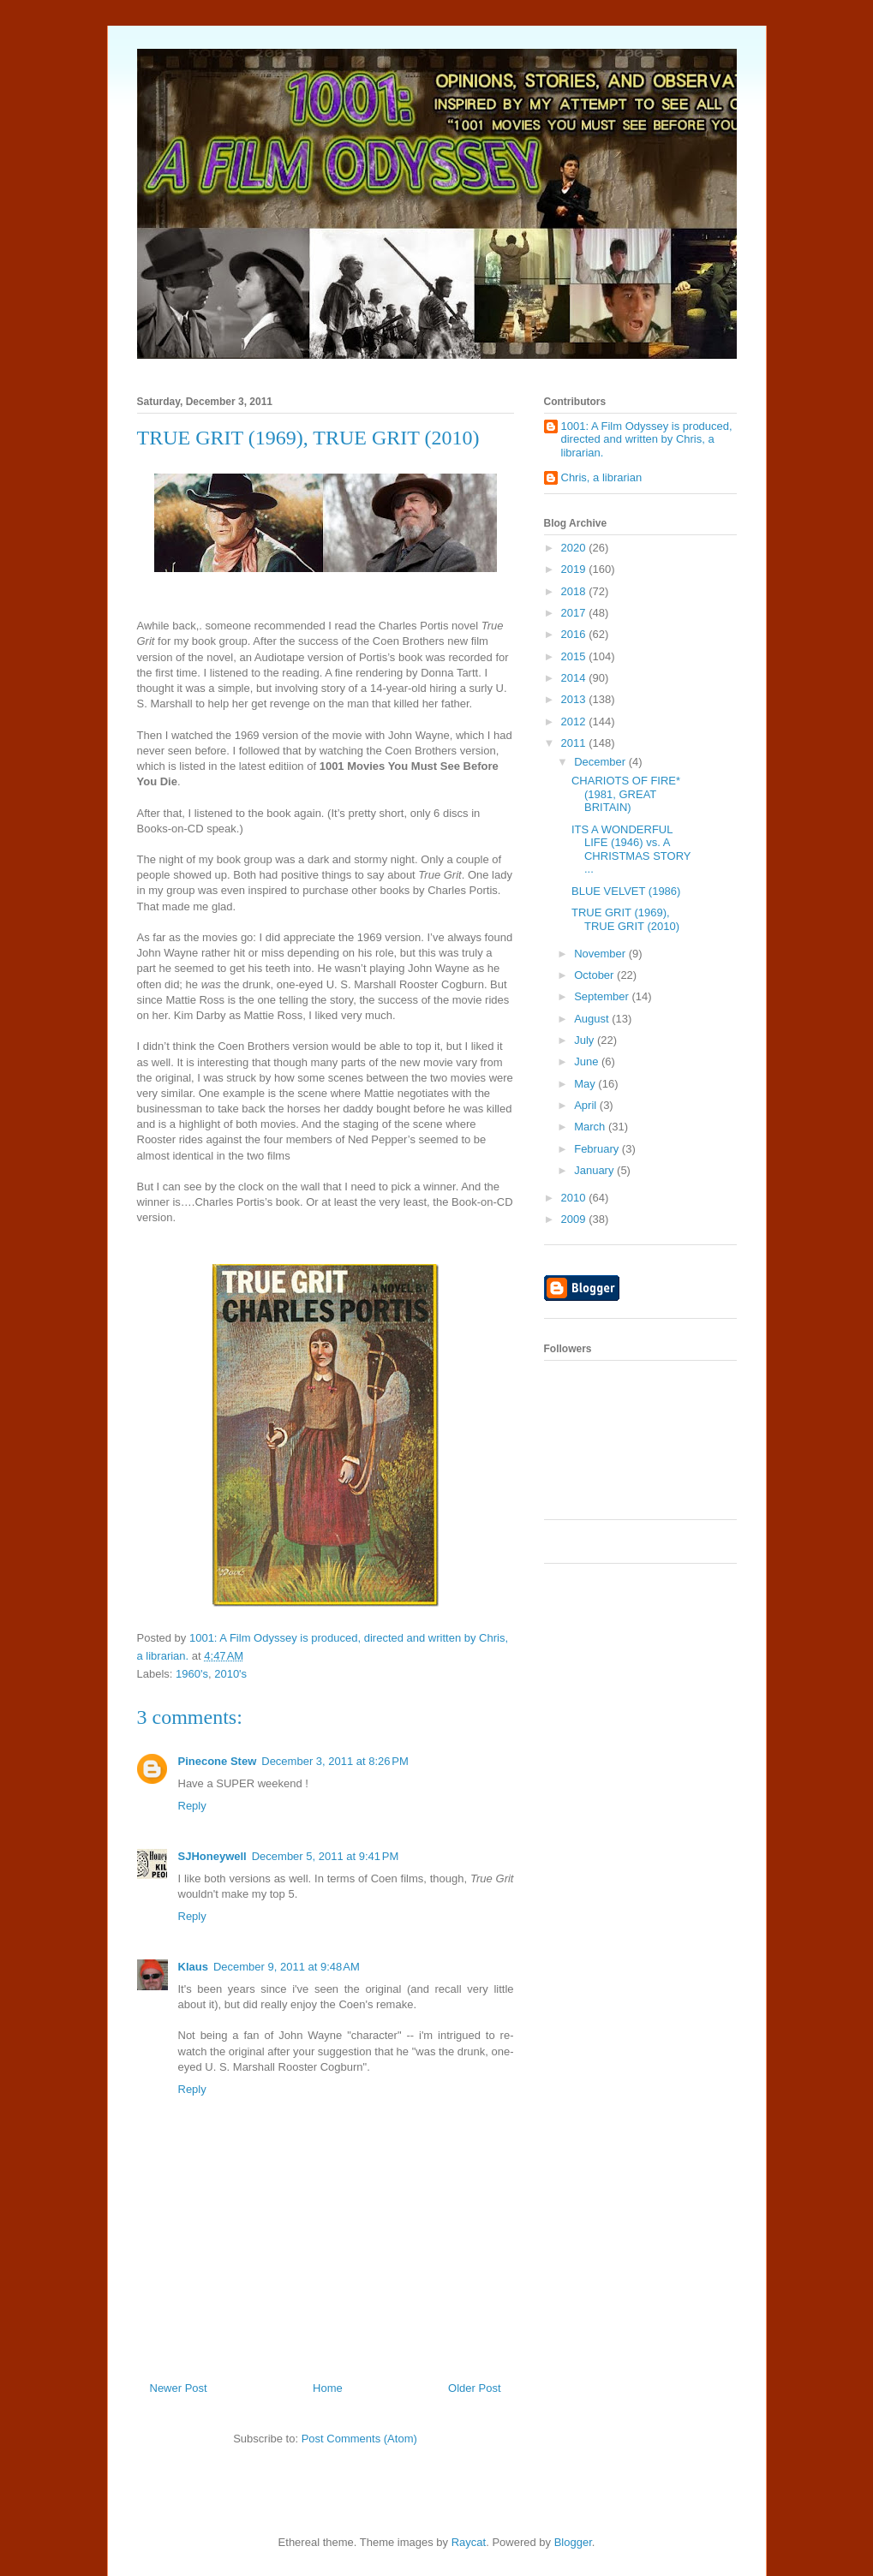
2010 (575, 1197)
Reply (192, 1805)
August (593, 1018)
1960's (192, 1673)
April (587, 1105)
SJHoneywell (212, 1856)
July (585, 1040)
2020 (575, 547)
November (601, 953)
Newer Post (178, 2388)
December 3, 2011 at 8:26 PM (335, 1761)
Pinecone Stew (217, 1761)
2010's (230, 1673)
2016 (575, 634)
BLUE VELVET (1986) (625, 891)
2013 (575, 699)
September (602, 996)
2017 (575, 612)
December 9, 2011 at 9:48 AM (286, 1966)
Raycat (468, 2542)
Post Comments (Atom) (359, 2438)
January (595, 1170)
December (601, 761)
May (586, 1083)
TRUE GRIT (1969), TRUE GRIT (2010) (625, 919)
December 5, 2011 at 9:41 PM (325, 1856)
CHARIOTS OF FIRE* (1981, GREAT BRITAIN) (625, 794)
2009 (575, 1219)
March (591, 1126)
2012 (575, 721)
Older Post (474, 2388)
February (598, 1148)
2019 (575, 569)
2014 (575, 677)
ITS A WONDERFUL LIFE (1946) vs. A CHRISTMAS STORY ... (631, 849)
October (595, 975)
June (587, 1061)
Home (328, 2388)
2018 (575, 591)
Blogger (573, 2542)
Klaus (193, 1966)
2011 (575, 742)
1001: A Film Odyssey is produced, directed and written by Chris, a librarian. (646, 439)
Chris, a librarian (602, 477)
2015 (575, 656)
